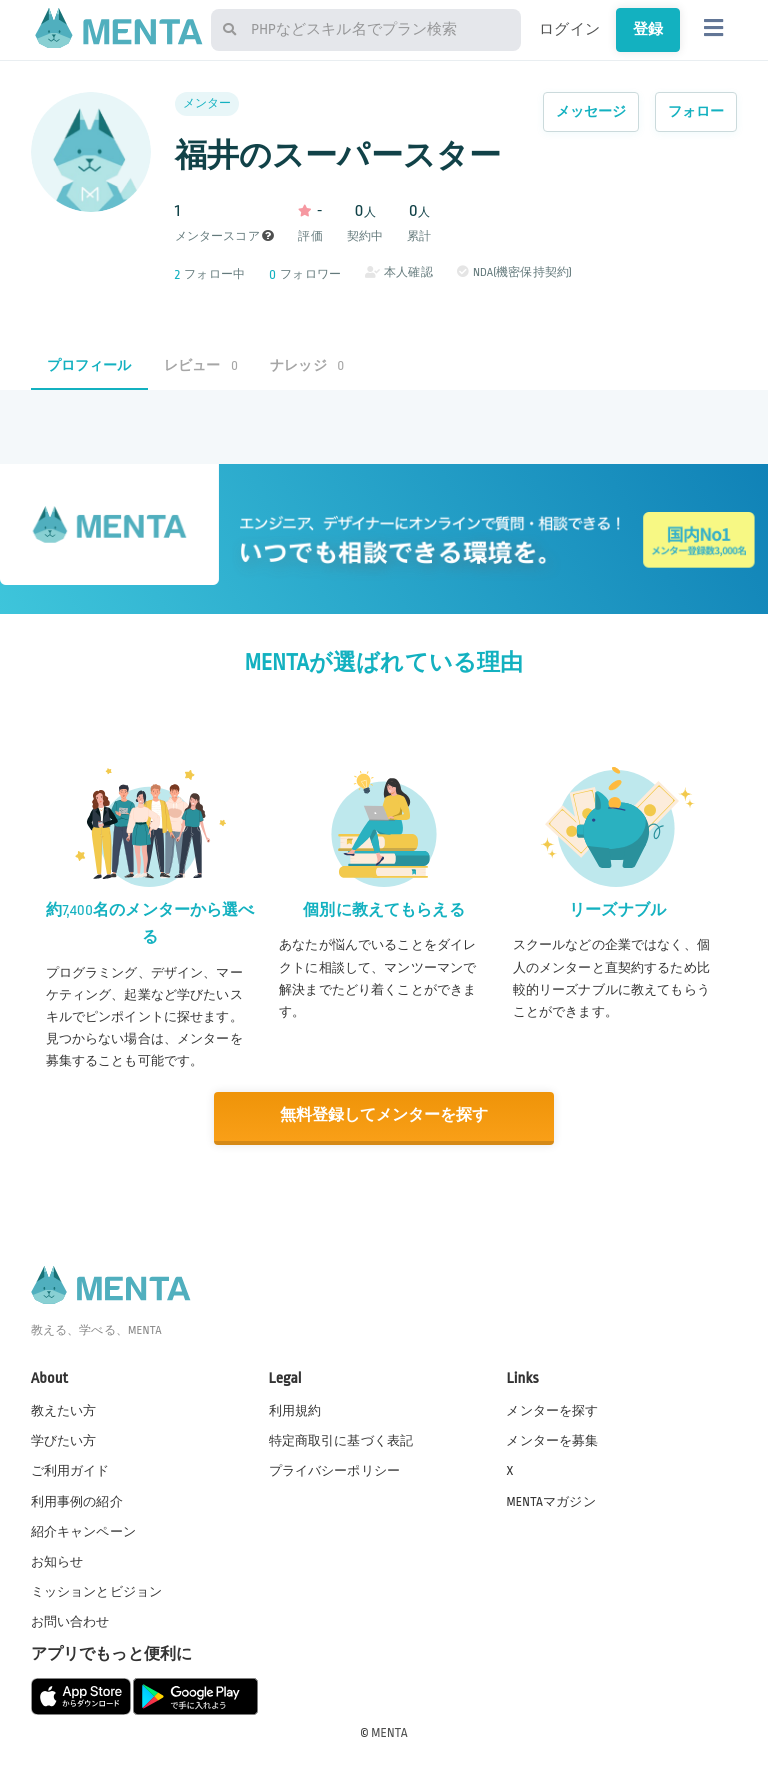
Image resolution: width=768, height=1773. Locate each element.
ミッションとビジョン (97, 1590)
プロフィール (89, 365)
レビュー (201, 365)
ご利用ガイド (70, 1470)
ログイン (569, 29)
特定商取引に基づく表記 (341, 1440)
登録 (648, 29)
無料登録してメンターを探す (384, 1115)
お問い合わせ (70, 1621)
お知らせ (57, 1560)
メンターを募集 (552, 1440)
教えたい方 (64, 1410)
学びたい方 (64, 1440)
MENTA (389, 1732)
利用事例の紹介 (77, 1500)
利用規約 (295, 1410)
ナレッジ (307, 365)
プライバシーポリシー (335, 1470)
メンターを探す (552, 1410)
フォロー (696, 111)
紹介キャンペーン (83, 1530)
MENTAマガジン (550, 1500)
